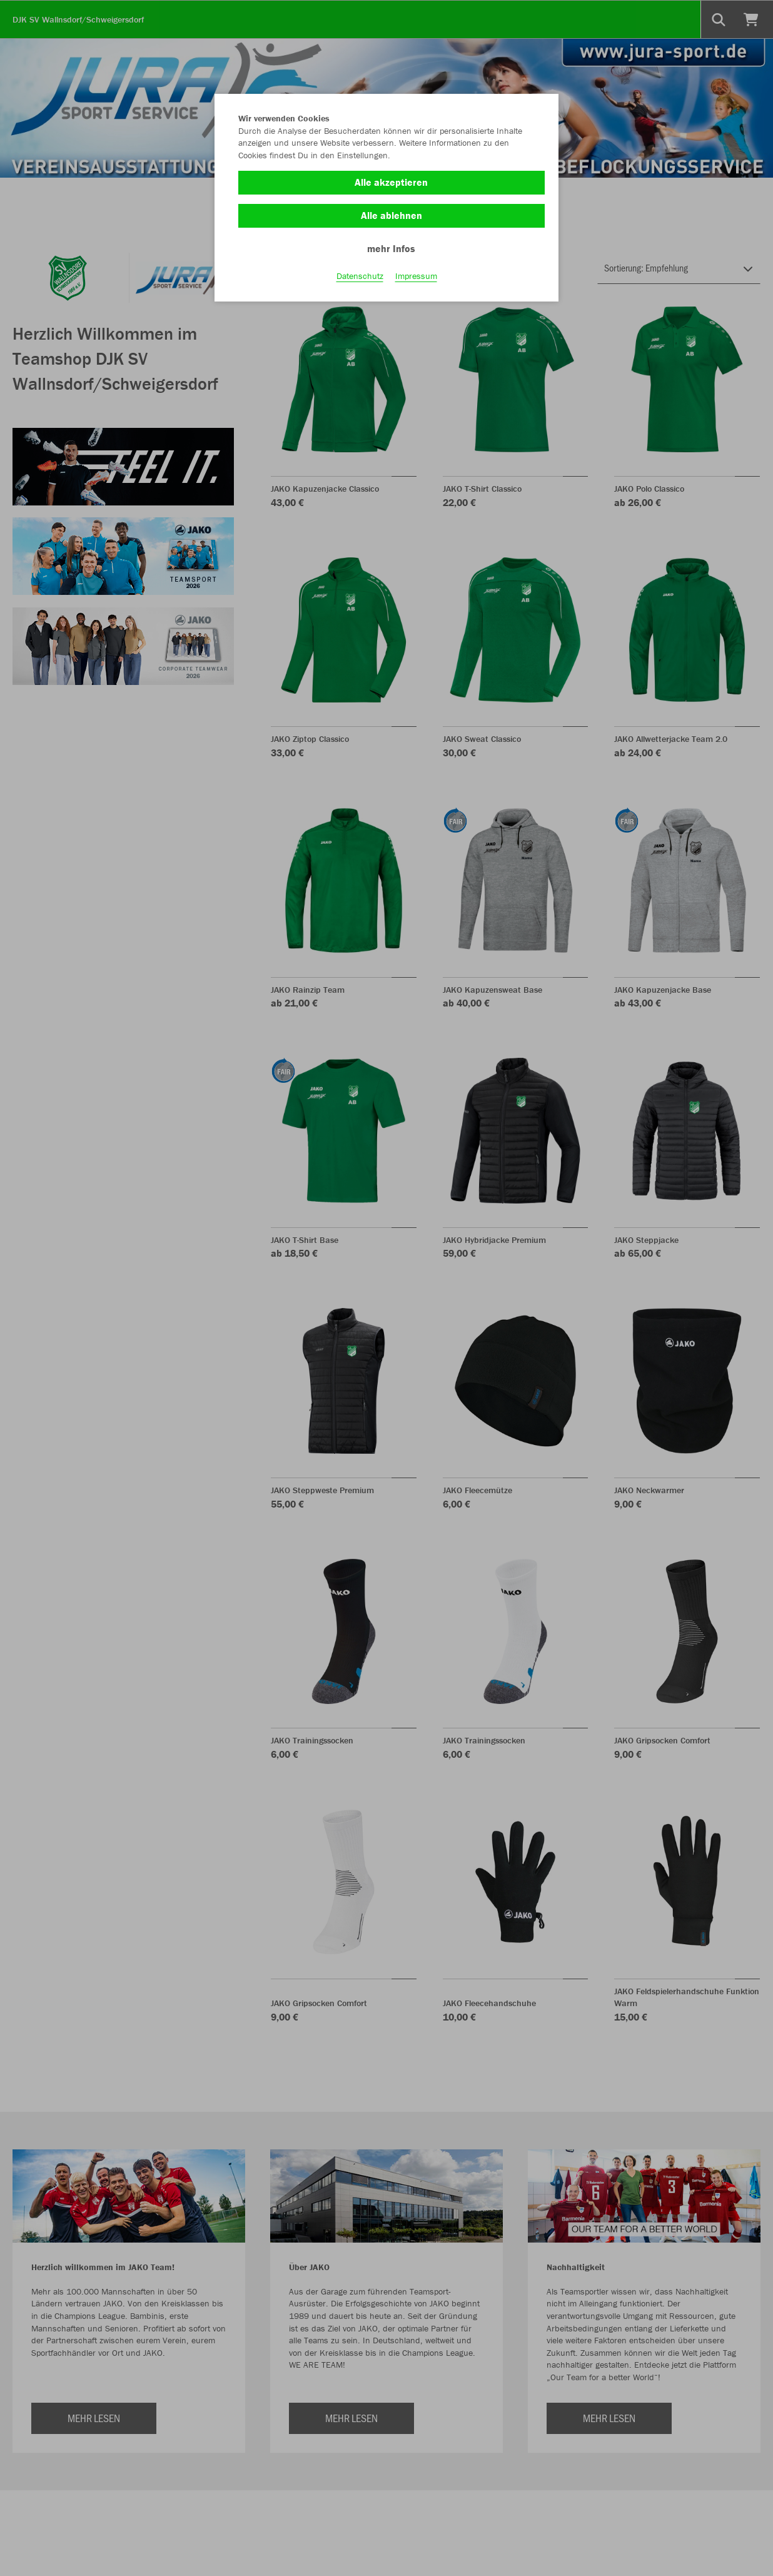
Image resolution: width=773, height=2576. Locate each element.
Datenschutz (359, 275)
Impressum (416, 275)
